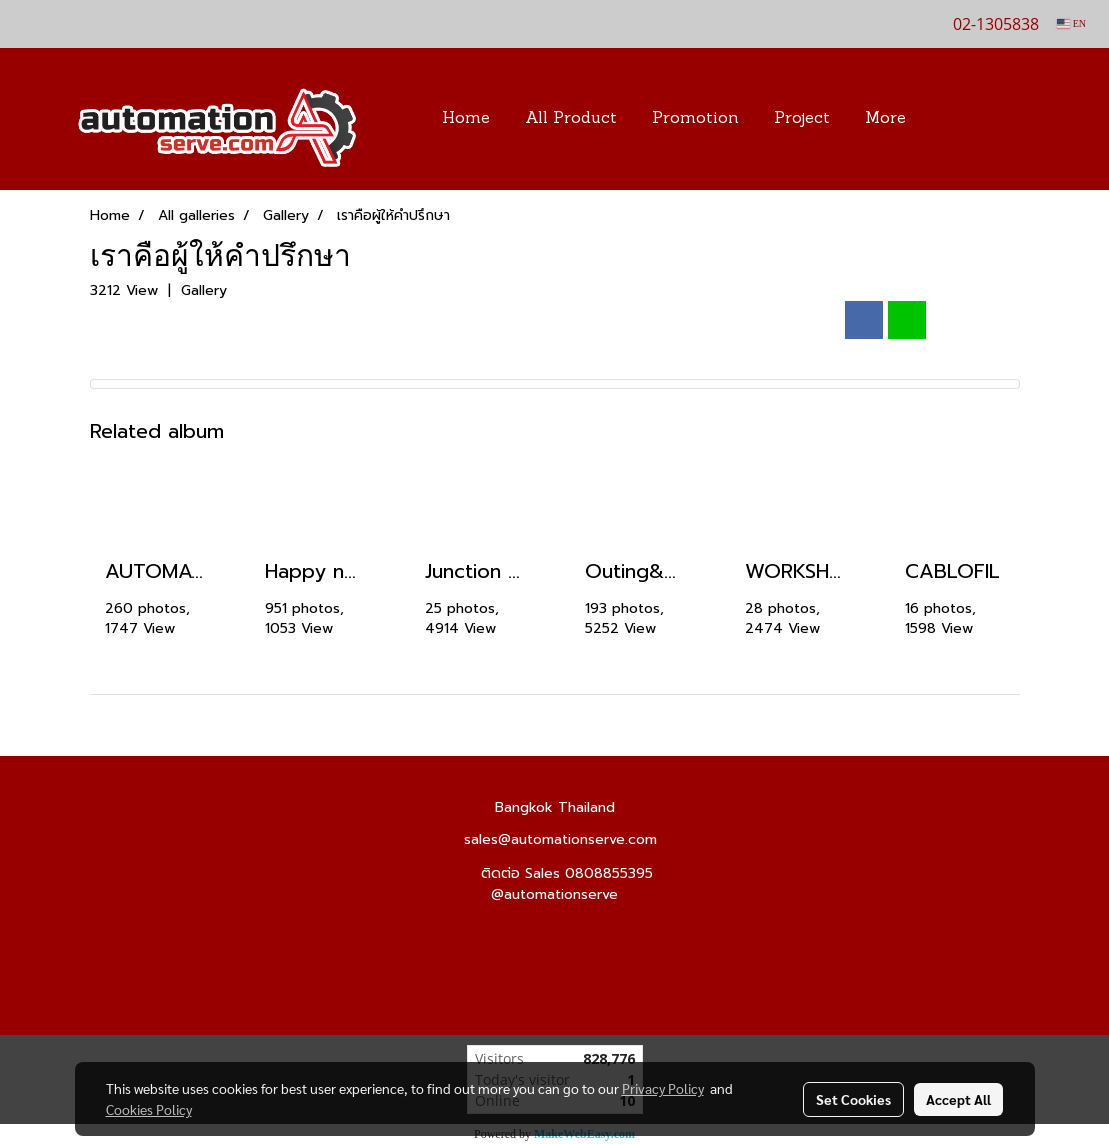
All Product (571, 119)
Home (466, 119)
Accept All (958, 1099)
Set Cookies (853, 1099)
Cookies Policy (149, 1109)
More (885, 119)
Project (802, 119)
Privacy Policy (663, 1088)
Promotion (695, 119)
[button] (953, 119)
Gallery (204, 290)
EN (1071, 23)
